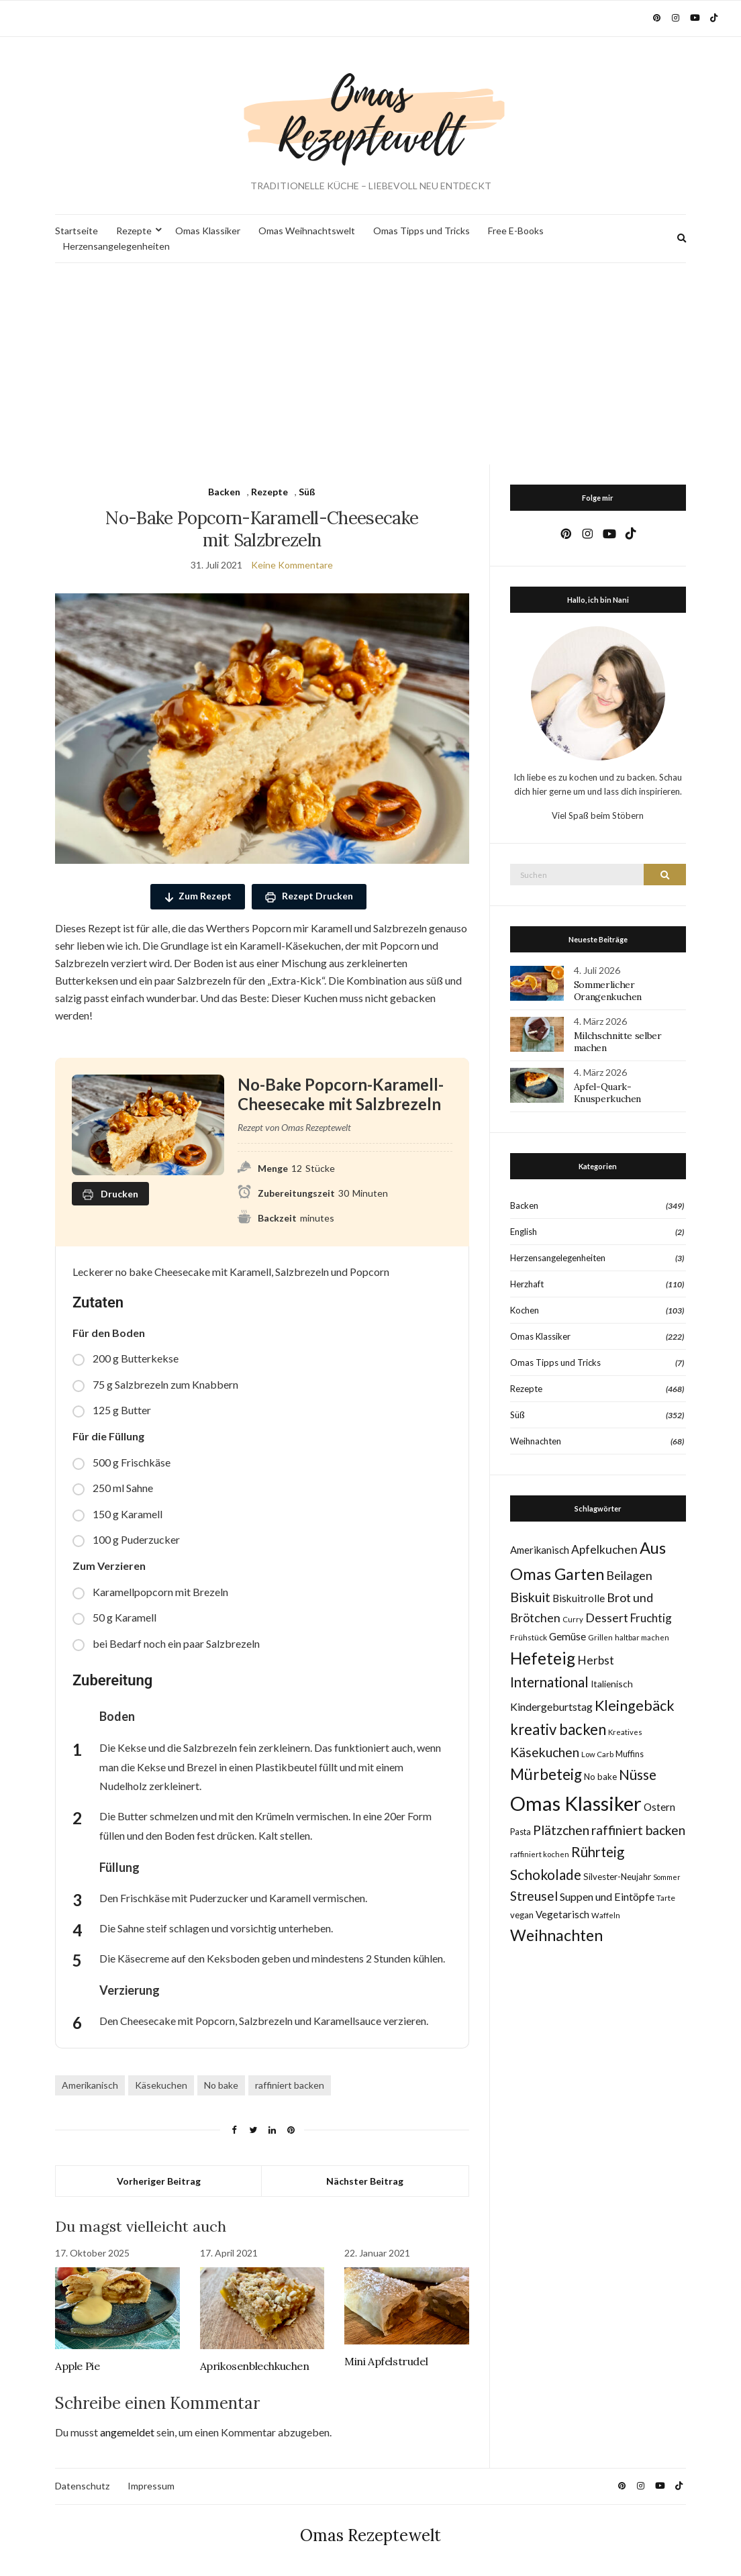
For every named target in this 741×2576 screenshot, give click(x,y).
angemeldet (127, 2432)
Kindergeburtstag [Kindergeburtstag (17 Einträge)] (551, 1706)
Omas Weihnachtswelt (306, 230)
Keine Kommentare (292, 565)
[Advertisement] (370, 364)
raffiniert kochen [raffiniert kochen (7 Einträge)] (539, 1854)
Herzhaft (527, 1284)
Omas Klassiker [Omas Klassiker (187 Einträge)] (576, 1803)
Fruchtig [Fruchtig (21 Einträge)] (651, 1618)
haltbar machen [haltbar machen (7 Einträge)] (642, 1637)
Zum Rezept (198, 896)
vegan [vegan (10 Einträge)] (522, 1915)
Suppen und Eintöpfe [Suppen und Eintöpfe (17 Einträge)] (607, 1896)
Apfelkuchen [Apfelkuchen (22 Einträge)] (604, 1549)
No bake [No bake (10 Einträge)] (600, 1776)
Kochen (524, 1310)
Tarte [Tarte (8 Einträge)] (665, 1898)
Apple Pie (77, 2366)
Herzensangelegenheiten (116, 246)
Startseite (76, 230)
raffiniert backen (289, 2085)
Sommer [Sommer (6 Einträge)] (667, 1877)
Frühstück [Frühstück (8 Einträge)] (528, 1637)
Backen (224, 491)
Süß (307, 491)
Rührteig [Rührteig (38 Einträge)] (597, 1852)
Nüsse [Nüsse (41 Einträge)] (637, 1774)
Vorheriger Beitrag (159, 2181)
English (523, 1231)
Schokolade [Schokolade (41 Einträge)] (545, 1874)
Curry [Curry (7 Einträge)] (572, 1619)
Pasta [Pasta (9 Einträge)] (520, 1832)
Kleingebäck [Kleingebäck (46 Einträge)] (635, 1705)
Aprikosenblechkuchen (254, 2366)
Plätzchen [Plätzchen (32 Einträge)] (561, 1830)
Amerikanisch (90, 2085)
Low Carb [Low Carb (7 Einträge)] (597, 1754)
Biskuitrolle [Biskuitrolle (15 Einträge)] (578, 1598)
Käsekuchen (161, 2085)
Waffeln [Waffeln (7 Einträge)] (605, 1915)
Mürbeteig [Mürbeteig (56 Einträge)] (546, 1774)
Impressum (151, 2485)
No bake (221, 2085)
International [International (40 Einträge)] (549, 1682)
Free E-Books (516, 230)
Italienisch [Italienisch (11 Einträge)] (612, 1683)
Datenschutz (82, 2485)
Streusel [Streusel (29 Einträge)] (534, 1895)
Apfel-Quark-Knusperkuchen (607, 1093)
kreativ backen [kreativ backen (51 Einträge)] (558, 1729)
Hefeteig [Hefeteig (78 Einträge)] (542, 1658)
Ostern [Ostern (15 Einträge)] (659, 1807)
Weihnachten (535, 1441)
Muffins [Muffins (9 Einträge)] (629, 1754)
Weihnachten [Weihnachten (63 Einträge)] (556, 1935)
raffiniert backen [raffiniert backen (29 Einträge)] (638, 1830)
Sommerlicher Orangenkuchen (608, 991)
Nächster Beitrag (364, 2181)
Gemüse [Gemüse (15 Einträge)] (567, 1636)
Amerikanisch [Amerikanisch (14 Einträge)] (539, 1550)
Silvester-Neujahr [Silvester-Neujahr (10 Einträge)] (617, 1876)
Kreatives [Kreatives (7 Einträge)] (625, 1732)
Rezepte (134, 230)
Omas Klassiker (207, 230)
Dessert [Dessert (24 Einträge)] (606, 1617)
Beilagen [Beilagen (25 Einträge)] (629, 1575)
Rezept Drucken (309, 896)
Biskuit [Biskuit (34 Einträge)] (530, 1597)
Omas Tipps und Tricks (421, 230)
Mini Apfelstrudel (386, 2361)
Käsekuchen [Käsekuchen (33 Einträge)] (544, 1752)
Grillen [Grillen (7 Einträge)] (600, 1637)
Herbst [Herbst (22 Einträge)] (595, 1660)
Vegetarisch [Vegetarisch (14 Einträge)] (562, 1914)
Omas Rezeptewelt (370, 2535)
